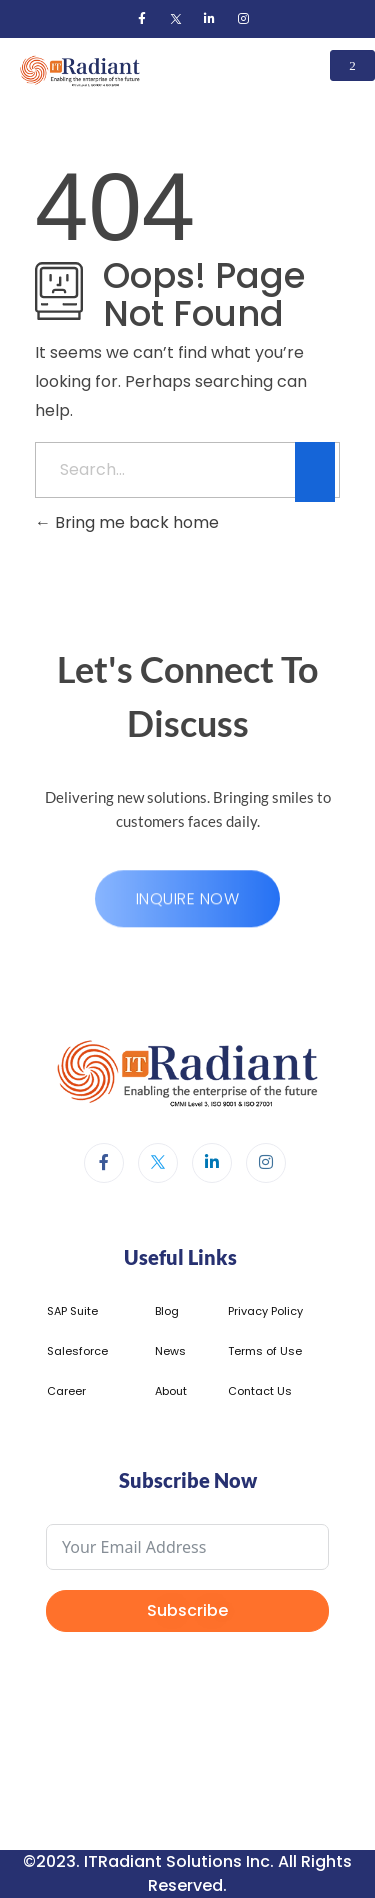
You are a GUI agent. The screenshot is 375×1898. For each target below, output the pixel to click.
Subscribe (187, 1610)
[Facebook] (142, 19)
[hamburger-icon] (352, 65)
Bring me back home (127, 522)
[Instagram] (244, 19)
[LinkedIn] (210, 19)
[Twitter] (176, 19)
